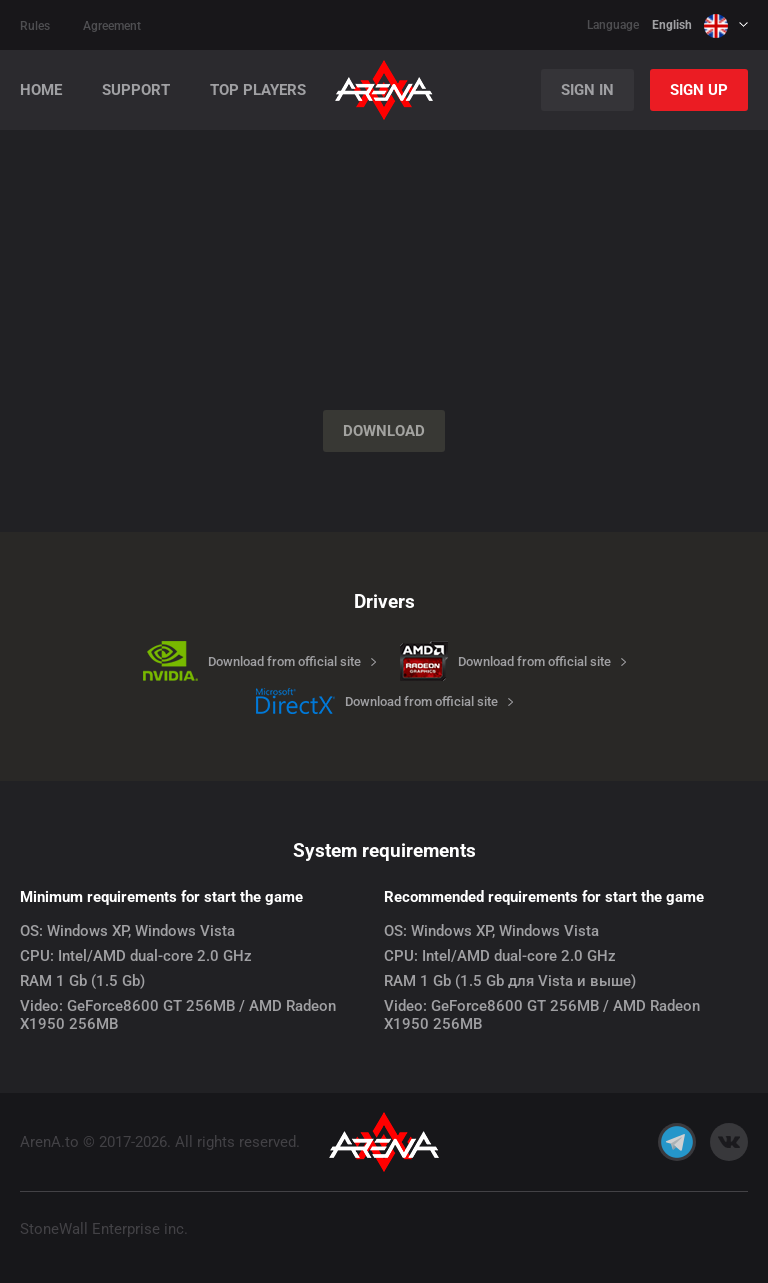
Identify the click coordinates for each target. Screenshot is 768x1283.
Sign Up (699, 90)
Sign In (587, 90)
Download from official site (284, 661)
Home (41, 90)
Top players (258, 90)
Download (384, 431)
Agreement (112, 26)
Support (136, 90)
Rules (35, 26)
